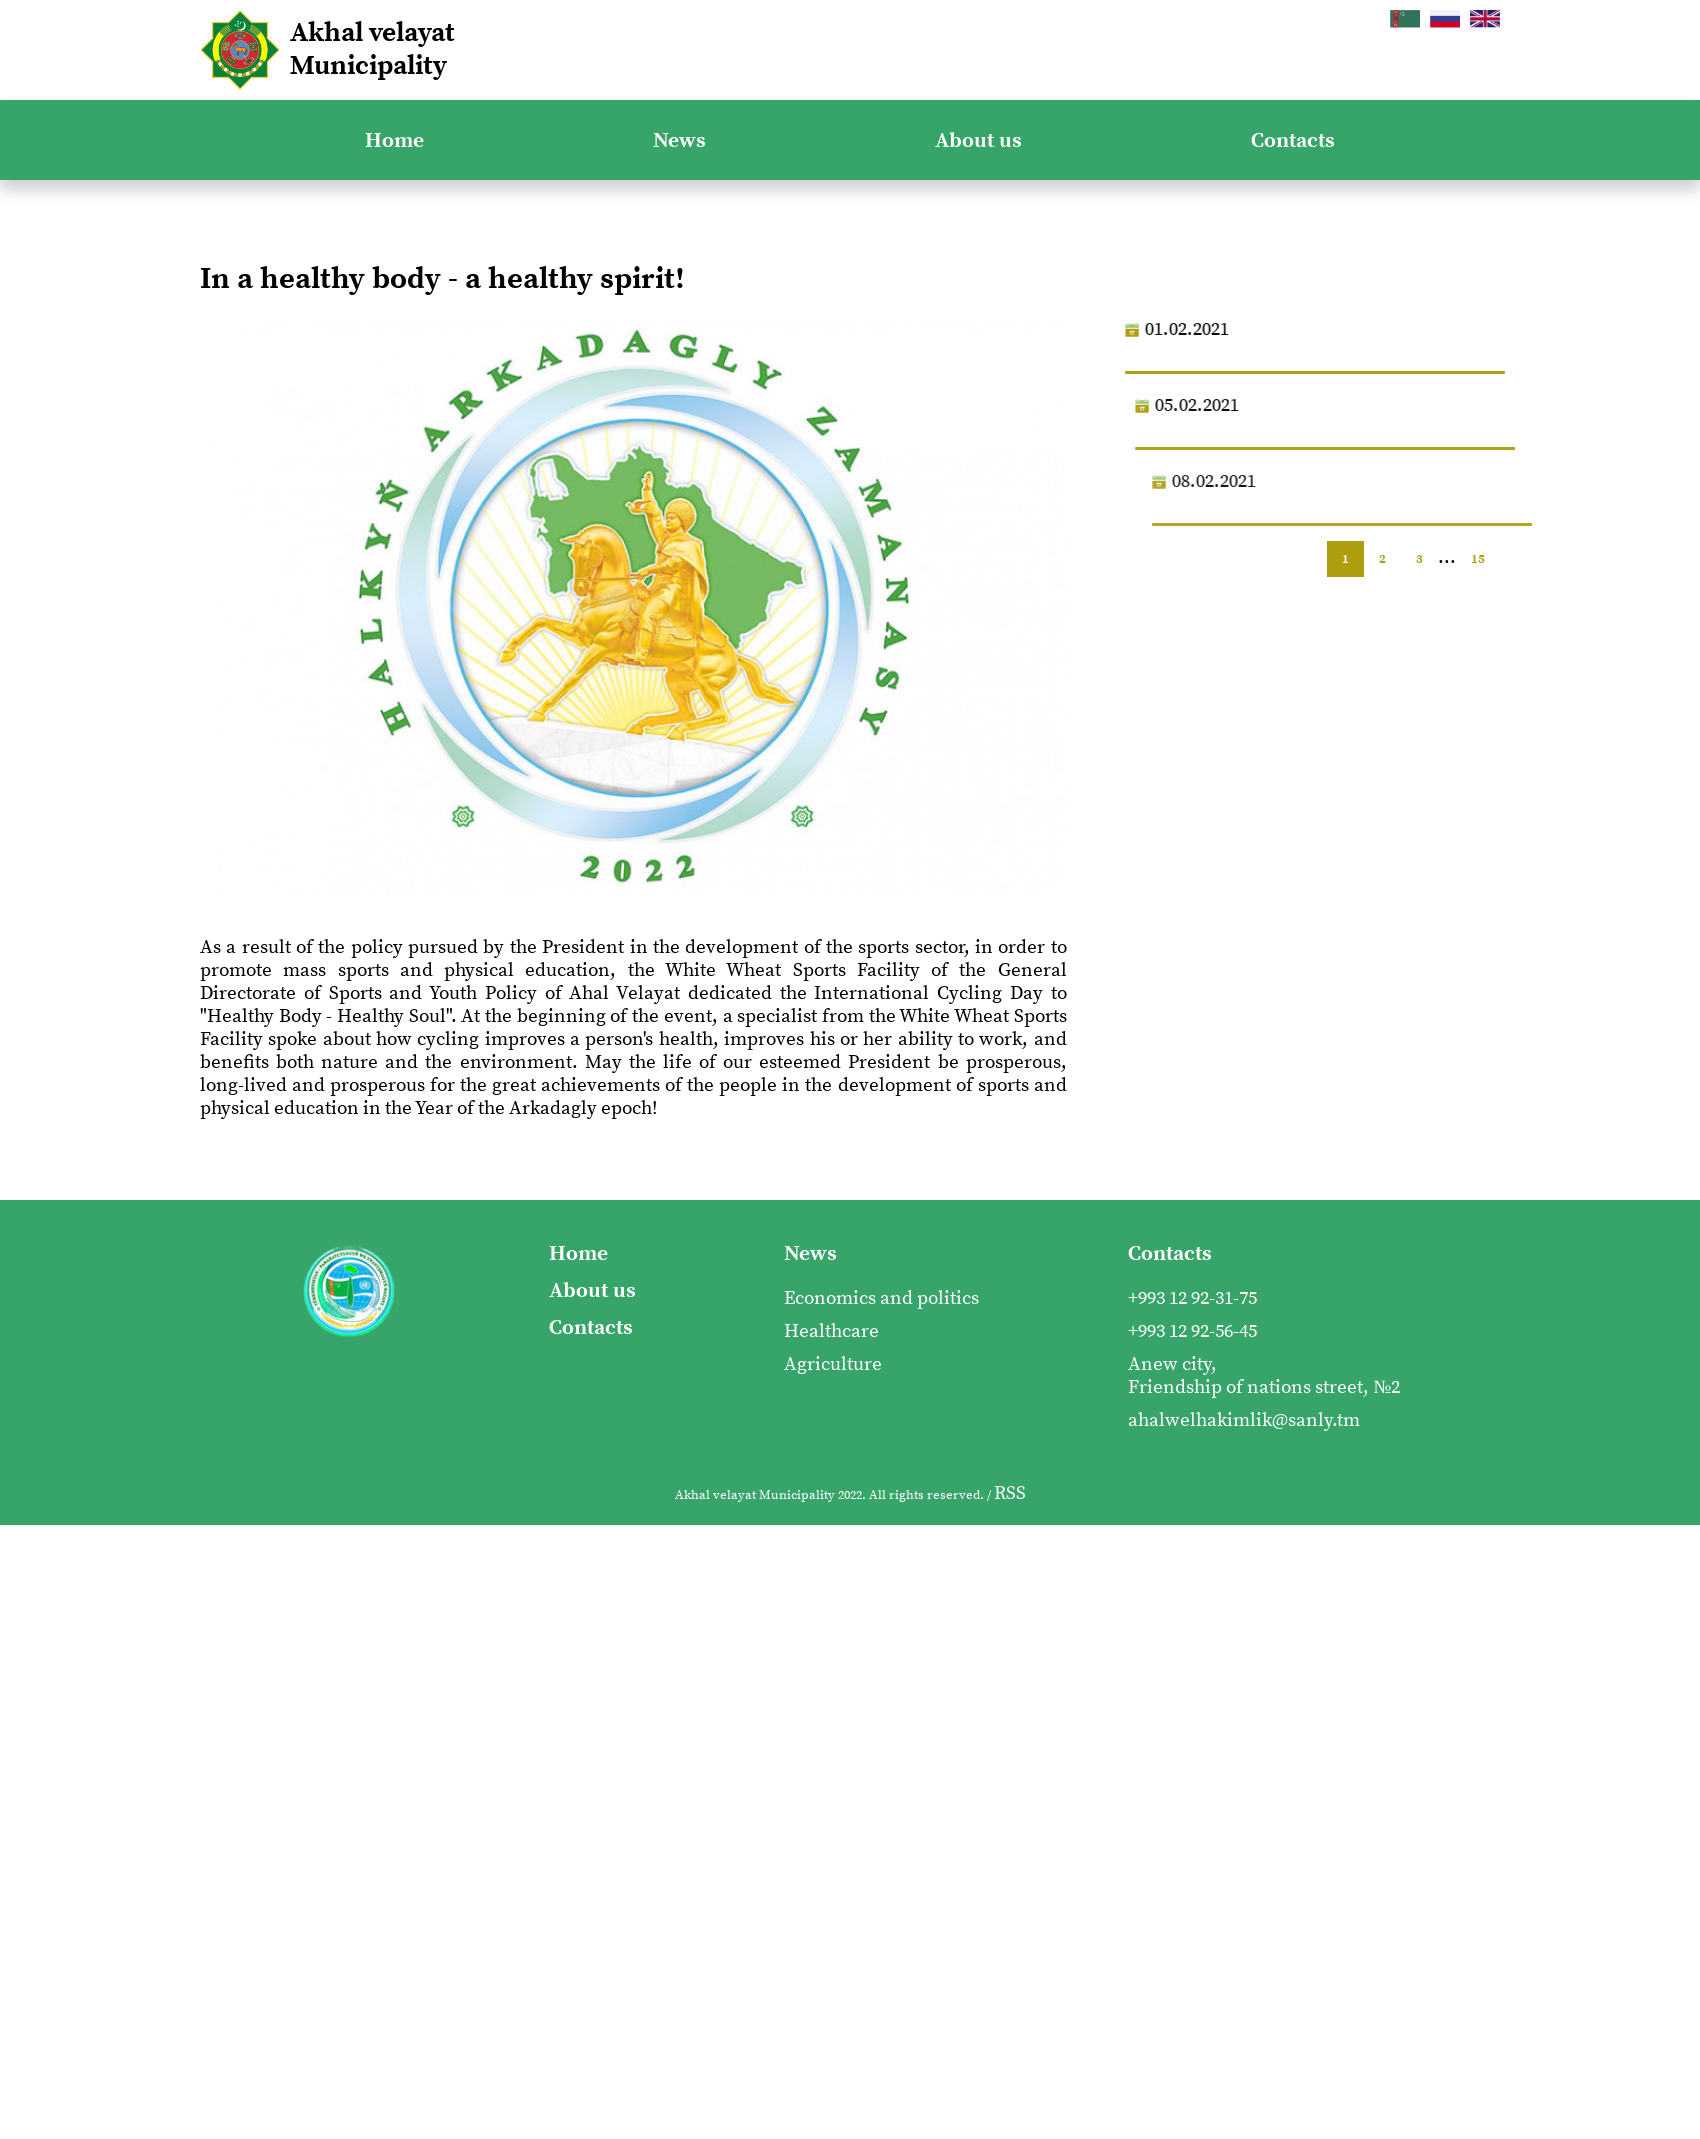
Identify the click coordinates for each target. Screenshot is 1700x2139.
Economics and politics (881, 1298)
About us (978, 140)
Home (394, 140)
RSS (1010, 1493)
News (679, 140)
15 (1478, 559)
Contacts (1293, 140)
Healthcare (831, 1331)
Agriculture (833, 1364)
